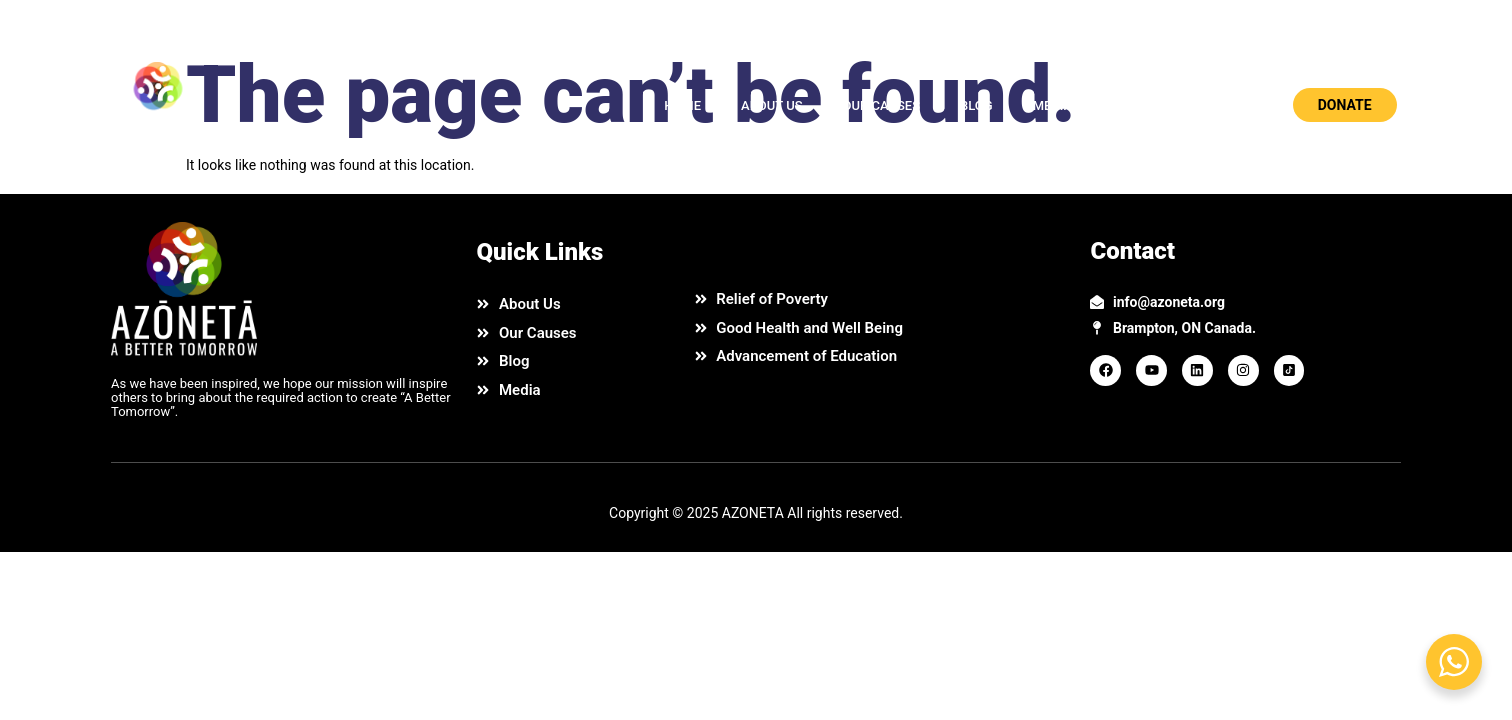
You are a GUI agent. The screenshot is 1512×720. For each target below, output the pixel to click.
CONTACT (1141, 105)
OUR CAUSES (881, 105)
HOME (682, 105)
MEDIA (1053, 105)
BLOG (976, 105)
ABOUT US (772, 105)
